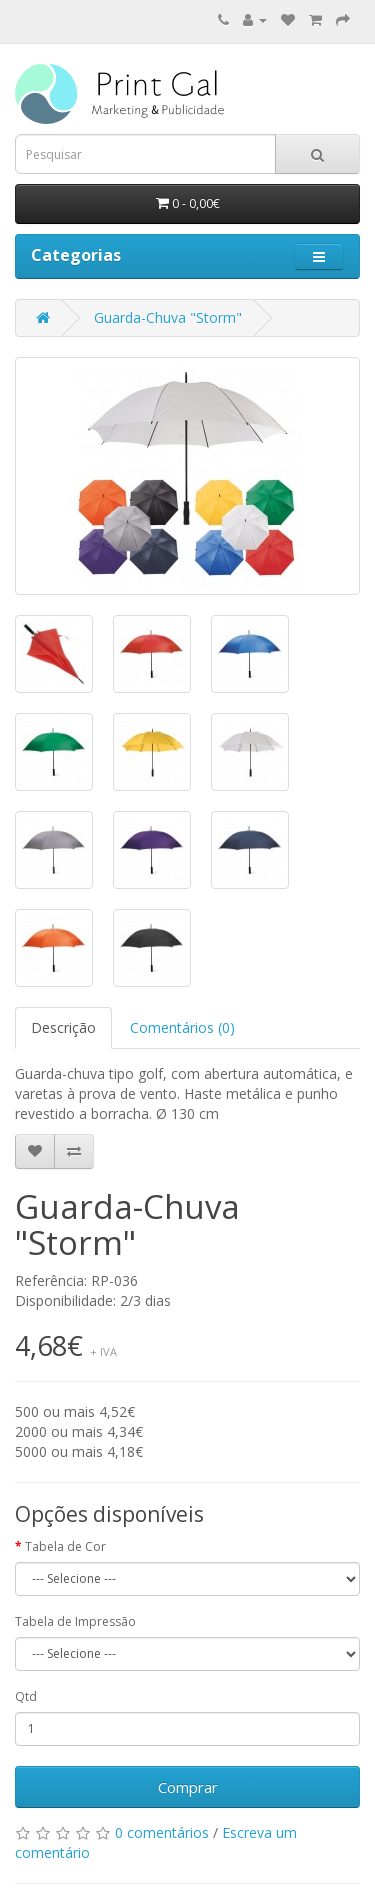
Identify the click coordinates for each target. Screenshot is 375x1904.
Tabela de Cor (65, 1546)
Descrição (63, 1027)
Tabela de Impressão (75, 1621)
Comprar (188, 1787)
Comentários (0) (182, 1027)
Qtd (26, 1696)
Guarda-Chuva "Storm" (168, 317)
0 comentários (162, 1832)
